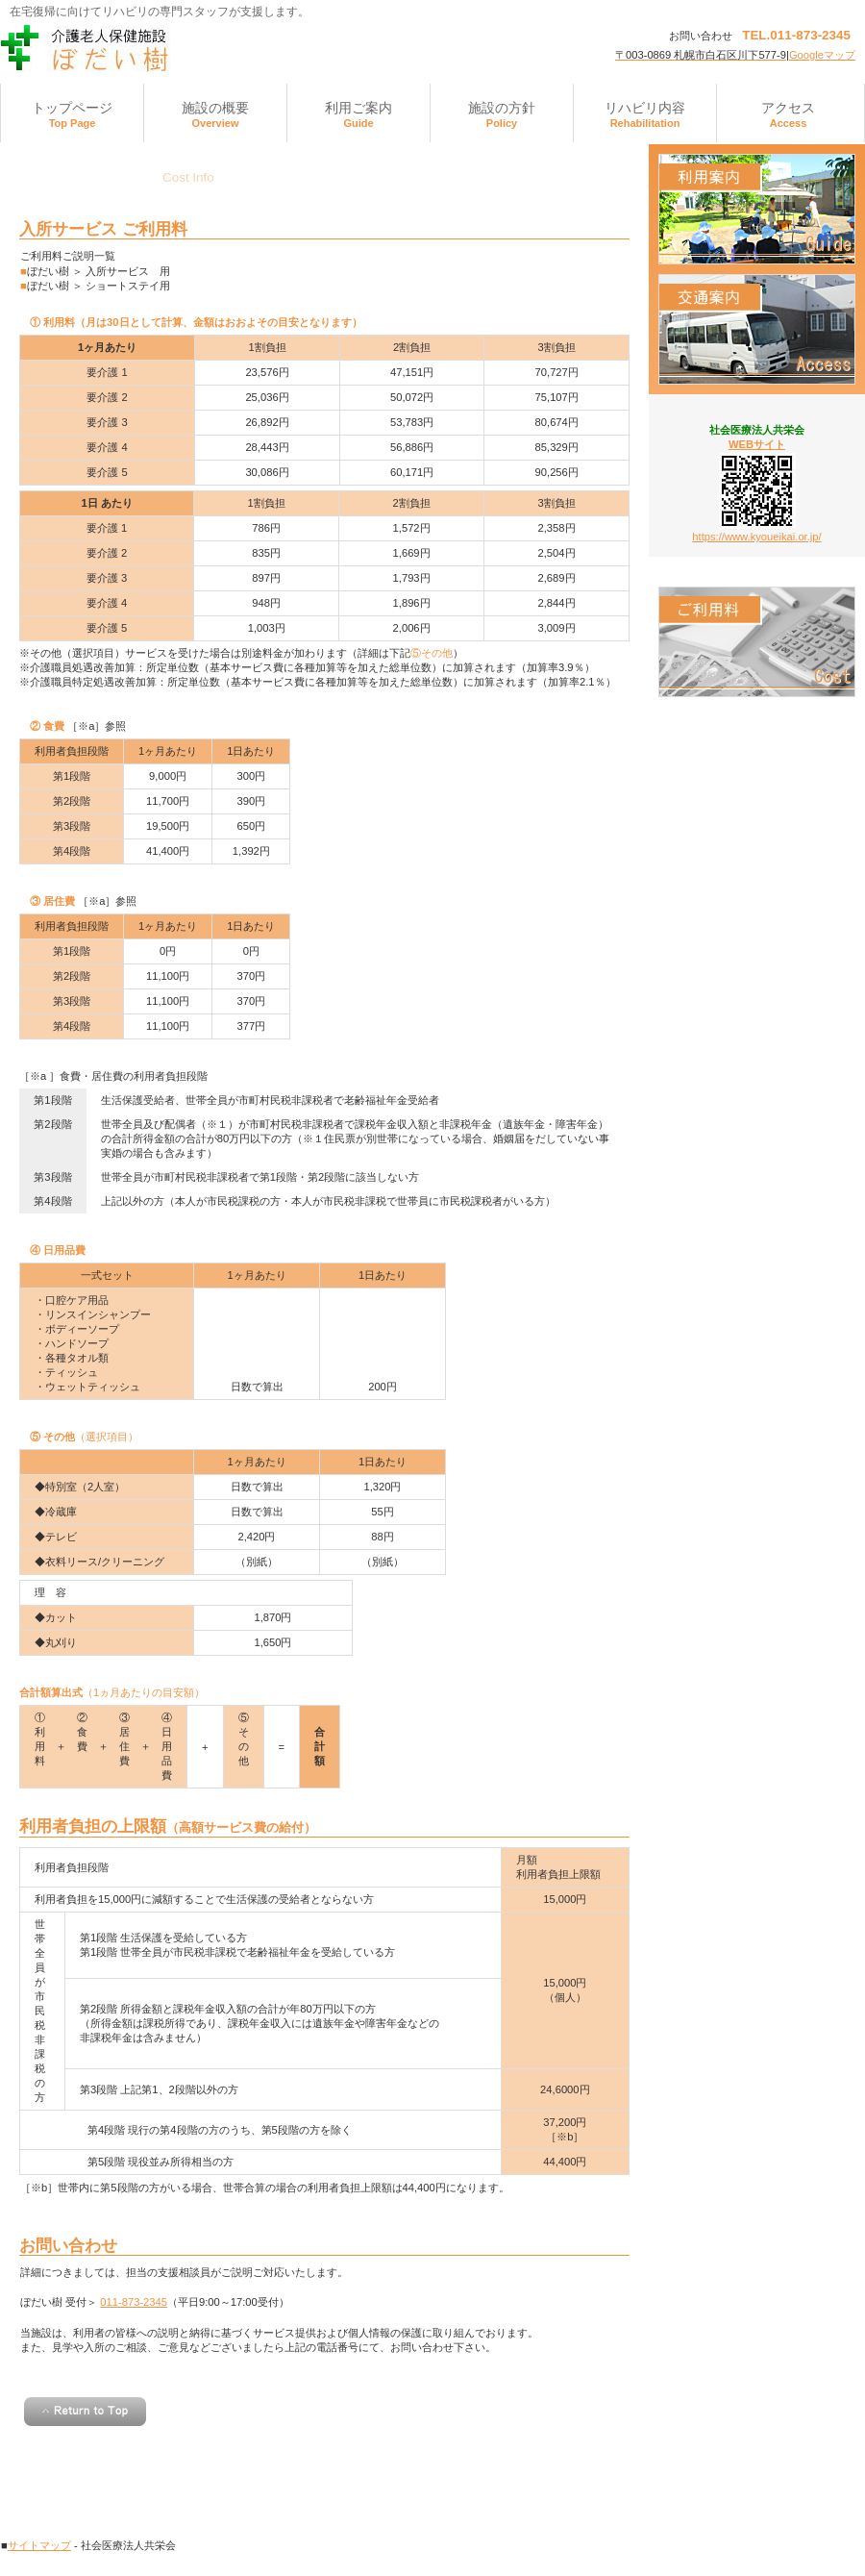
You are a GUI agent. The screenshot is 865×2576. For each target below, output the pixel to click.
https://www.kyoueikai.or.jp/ (756, 536)
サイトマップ (39, 2545)
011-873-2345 (133, 2302)
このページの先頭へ (85, 2411)
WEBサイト (757, 444)
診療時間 (756, 209)
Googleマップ (822, 55)
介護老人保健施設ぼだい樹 (192, 48)
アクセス (756, 329)
